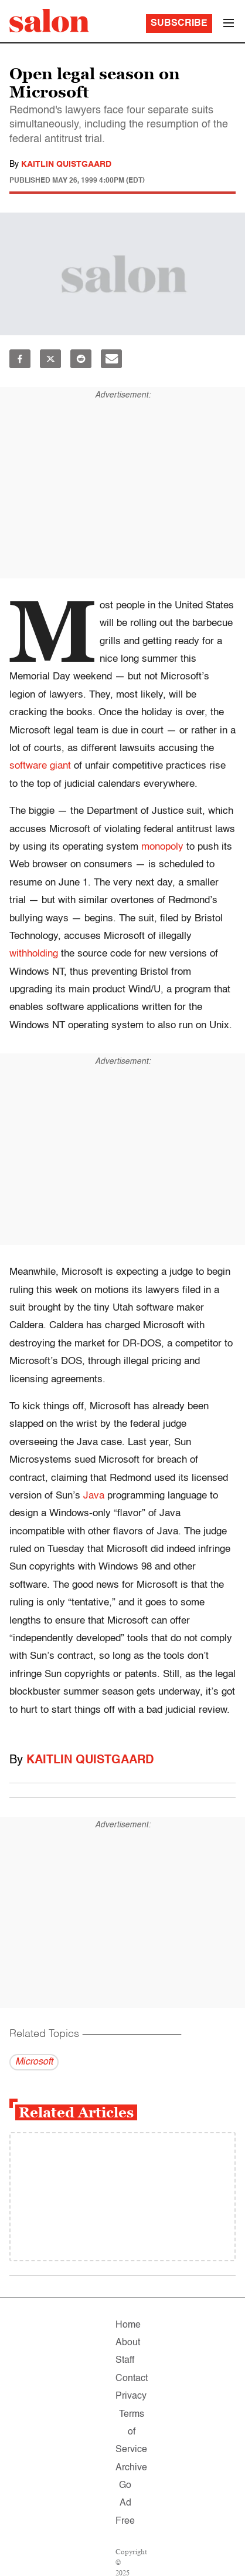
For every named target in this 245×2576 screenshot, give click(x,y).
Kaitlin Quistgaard (66, 164)
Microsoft (34, 2062)
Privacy (131, 2396)
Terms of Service (131, 2432)
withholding (33, 954)
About (127, 2343)
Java (93, 1496)
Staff (124, 2360)
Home (128, 2325)
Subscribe (179, 23)
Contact (131, 2378)
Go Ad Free (125, 2503)
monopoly (162, 847)
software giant (40, 766)
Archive (131, 2468)
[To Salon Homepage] (49, 20)
